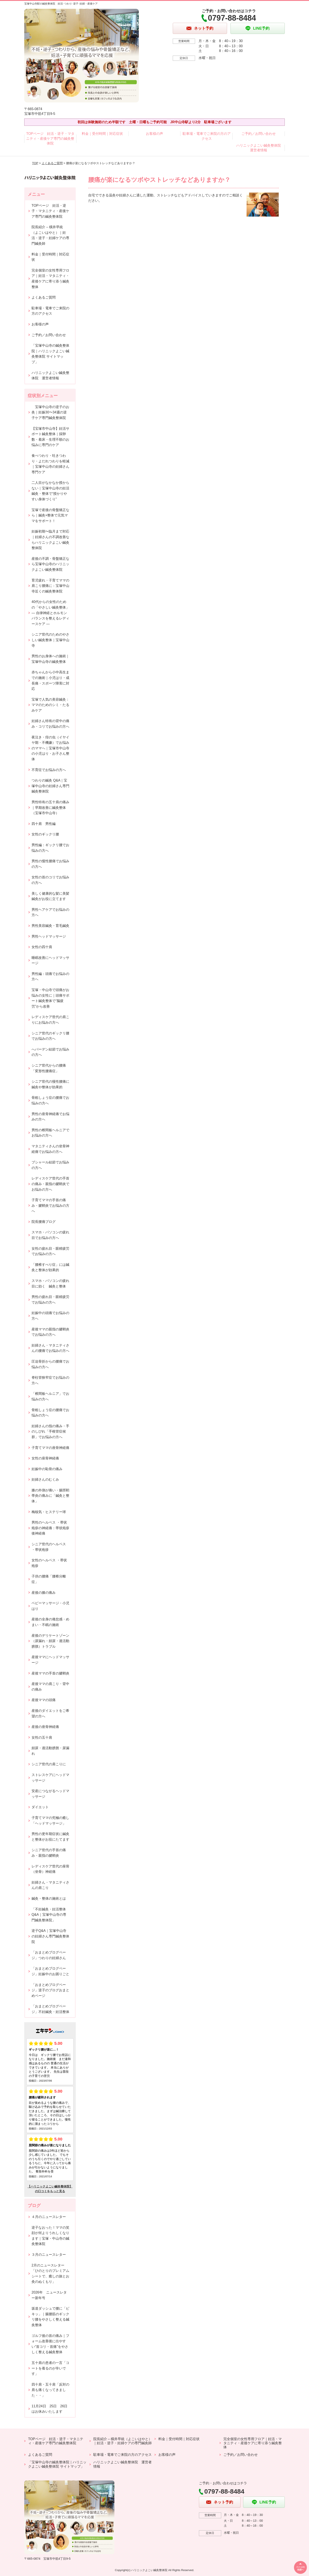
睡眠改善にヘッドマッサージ (50, 960)
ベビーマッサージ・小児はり (50, 1606)
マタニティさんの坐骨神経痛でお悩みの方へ (50, 1149)
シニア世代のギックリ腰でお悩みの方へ (50, 1036)
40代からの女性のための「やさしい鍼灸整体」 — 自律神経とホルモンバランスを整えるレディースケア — (50, 612)
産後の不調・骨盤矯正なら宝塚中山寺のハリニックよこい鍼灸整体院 (50, 564)
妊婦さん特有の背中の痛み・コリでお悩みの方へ (50, 723)
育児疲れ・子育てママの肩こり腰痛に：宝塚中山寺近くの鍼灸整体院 (50, 585)
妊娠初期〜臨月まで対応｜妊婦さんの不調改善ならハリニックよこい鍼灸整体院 (50, 540)
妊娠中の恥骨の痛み (47, 1469)
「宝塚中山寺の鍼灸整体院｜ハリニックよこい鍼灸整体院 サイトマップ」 (50, 354)
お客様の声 (154, 133)
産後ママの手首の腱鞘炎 (50, 1673)
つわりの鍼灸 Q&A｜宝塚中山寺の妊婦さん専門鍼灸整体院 (50, 786)
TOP (35, 163)
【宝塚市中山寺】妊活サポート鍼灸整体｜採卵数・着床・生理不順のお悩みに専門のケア (50, 437)
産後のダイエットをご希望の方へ (50, 1713)
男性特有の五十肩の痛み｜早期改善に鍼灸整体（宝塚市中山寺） (50, 807)
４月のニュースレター (49, 2217)
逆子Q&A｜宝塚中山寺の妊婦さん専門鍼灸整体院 (50, 1936)
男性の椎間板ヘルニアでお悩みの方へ (50, 1132)
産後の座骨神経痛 (45, 1727)
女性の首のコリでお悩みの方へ (50, 880)
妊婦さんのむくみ (45, 1479)
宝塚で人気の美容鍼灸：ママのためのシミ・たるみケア (50, 705)
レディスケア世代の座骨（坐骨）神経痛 (50, 1869)
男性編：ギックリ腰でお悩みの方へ (50, 847)
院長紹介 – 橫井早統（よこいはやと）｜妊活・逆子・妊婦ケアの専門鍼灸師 (50, 235)
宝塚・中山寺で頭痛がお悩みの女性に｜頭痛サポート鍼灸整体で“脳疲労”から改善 (50, 998)
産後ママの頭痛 (44, 1700)
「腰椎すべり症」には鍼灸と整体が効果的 (50, 1267)
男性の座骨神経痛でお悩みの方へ (50, 1116)
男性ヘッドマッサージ (49, 936)
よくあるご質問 (52, 163)
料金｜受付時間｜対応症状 (102, 133)
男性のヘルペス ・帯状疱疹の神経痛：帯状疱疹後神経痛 (50, 1528)
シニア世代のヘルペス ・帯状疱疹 (49, 1546)
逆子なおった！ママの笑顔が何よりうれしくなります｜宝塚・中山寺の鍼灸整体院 (50, 2236)
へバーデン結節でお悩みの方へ (50, 1052)
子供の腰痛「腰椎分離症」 (49, 1579)
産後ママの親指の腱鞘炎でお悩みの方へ (50, 1332)
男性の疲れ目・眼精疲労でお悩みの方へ (50, 1299)
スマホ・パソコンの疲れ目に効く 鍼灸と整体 (50, 1283)
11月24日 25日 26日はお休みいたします (49, 2409)
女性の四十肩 (42, 947)
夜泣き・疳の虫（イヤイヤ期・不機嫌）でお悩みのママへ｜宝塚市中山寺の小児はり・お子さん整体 (50, 748)
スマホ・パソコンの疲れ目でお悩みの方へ (50, 1235)
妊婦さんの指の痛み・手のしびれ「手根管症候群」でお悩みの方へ (50, 1431)
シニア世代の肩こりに (49, 1764)
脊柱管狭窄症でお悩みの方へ (50, 1380)
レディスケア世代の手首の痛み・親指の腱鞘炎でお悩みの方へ (50, 1183)
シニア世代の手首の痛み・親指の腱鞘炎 (49, 1852)
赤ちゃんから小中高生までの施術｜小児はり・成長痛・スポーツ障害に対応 (50, 680)
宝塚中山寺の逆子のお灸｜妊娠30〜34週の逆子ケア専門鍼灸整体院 (50, 412)
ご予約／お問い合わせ (258, 133)
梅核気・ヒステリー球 (49, 1512)
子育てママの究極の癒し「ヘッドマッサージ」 (50, 1820)
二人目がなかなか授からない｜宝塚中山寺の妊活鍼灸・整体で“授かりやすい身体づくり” (50, 491)
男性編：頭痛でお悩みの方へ (50, 976)
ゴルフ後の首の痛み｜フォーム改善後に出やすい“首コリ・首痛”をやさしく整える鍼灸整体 (50, 2344)
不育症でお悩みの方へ (49, 770)
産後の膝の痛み (44, 1592)
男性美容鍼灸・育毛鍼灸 (50, 925)
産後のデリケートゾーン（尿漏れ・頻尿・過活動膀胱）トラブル (50, 1641)
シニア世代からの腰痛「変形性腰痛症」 (49, 1068)
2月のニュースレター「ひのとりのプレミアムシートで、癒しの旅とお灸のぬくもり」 (50, 2273)
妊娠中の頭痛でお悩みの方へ (50, 1315)
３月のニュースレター (49, 2254)
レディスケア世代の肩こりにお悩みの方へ (50, 1019)
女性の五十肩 (42, 1737)
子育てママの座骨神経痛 (50, 1448)
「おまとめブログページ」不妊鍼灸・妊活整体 (50, 2009)
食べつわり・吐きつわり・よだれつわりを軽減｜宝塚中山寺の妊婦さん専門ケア (50, 464)
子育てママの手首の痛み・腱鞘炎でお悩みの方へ (50, 1205)
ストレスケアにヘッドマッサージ (50, 1777)
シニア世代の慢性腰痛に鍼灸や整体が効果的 (50, 1084)
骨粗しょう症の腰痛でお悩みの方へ (50, 1100)
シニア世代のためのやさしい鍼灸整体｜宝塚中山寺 (50, 640)
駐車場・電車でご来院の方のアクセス (207, 136)
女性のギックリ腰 (45, 834)
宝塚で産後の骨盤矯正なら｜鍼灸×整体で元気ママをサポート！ (50, 515)
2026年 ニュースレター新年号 (49, 2295)
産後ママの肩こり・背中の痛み (50, 1686)
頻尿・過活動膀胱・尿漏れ (50, 1750)
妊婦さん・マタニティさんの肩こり (50, 1885)
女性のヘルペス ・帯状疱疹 (49, 1563)
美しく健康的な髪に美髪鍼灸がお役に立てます (50, 896)
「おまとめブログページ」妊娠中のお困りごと (50, 1971)
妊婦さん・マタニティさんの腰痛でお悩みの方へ (50, 1348)
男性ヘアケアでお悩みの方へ (50, 912)
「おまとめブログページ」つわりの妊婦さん (49, 1955)
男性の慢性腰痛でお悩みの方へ (50, 863)
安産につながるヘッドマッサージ (50, 1793)
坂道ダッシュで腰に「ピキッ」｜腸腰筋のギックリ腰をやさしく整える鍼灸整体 (50, 2317)
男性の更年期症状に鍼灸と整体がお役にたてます (50, 1836)
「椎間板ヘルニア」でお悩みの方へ (50, 1396)
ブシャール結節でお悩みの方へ (50, 1165)
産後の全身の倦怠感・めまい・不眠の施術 (50, 1622)
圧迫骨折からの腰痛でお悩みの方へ (50, 1364)
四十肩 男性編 (44, 824)
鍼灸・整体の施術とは (49, 1898)
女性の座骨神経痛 (45, 1458)
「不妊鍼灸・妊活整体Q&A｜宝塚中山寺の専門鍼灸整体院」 (49, 1914)
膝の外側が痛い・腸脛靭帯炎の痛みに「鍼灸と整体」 (50, 1495)
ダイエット (40, 1807)
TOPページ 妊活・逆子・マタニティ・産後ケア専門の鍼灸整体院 (50, 138)
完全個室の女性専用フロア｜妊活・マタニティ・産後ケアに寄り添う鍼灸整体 (50, 279)
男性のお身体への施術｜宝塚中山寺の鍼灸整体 (50, 658)
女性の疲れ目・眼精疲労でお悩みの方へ (50, 1251)
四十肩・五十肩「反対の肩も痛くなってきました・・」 (50, 2390)
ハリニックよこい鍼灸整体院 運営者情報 (260, 148)
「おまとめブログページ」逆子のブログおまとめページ (50, 1990)
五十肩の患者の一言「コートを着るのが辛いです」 (50, 2368)
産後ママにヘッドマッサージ (50, 1659)
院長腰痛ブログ (44, 1221)
